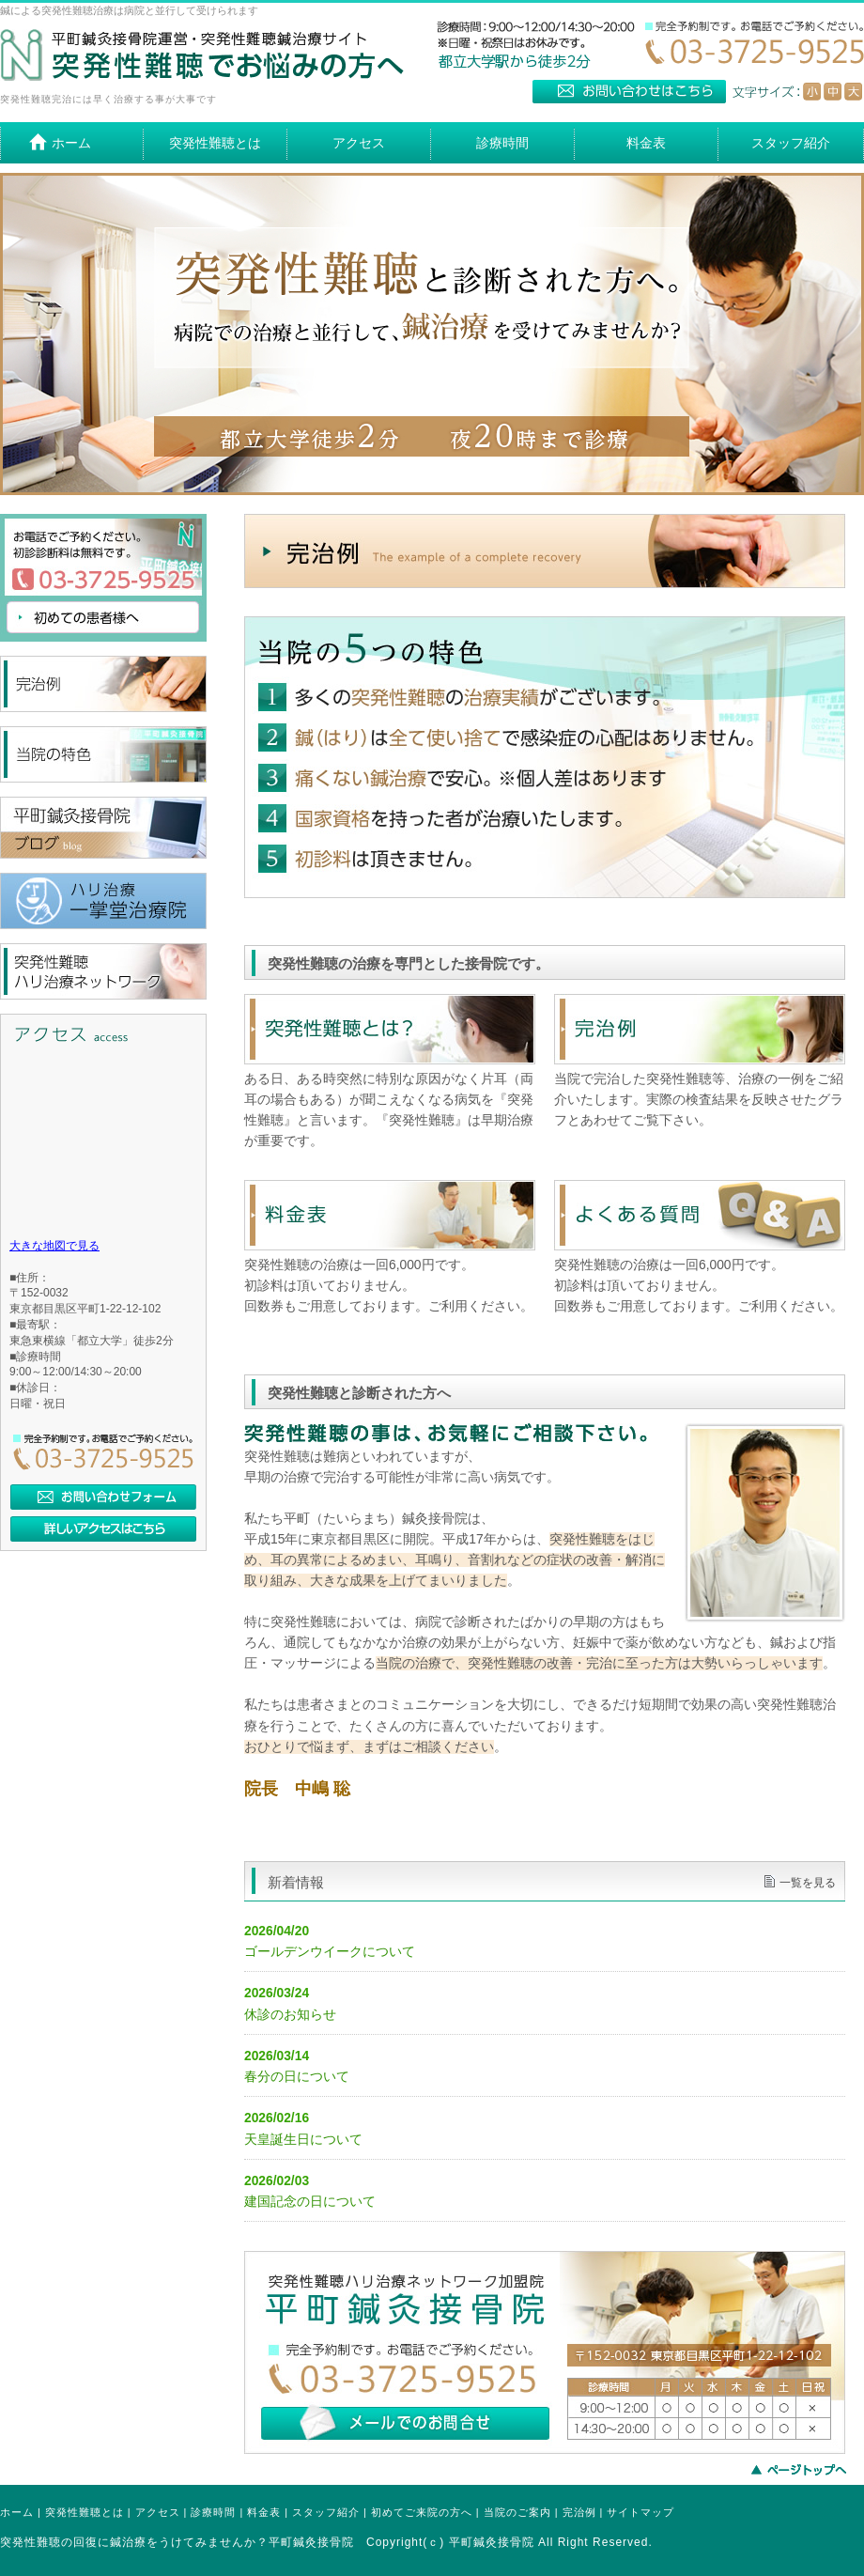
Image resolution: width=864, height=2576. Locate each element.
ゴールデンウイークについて (329, 1952)
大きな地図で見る (54, 1245)
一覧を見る (807, 1882)
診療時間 (213, 2512)
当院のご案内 (517, 2512)
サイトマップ (640, 2512)
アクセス (157, 2512)
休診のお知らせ (290, 2015)
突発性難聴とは (84, 2512)
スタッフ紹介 (326, 2512)
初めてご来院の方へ (421, 2512)
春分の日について (296, 2077)
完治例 (579, 2512)
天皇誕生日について (303, 2140)
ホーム (17, 2512)
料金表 (264, 2512)
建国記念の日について (310, 2202)
